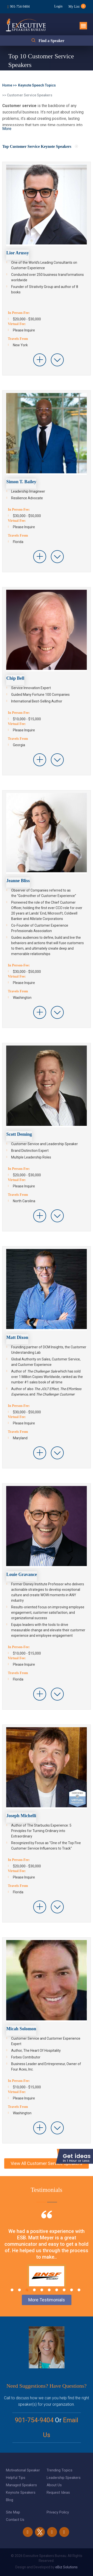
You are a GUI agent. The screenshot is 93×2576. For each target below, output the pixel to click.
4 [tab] (34, 2290)
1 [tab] (12, 2290)
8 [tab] (64, 2290)
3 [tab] (27, 2290)
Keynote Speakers (20, 2492)
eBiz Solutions (66, 2567)
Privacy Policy (58, 2512)
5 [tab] (41, 2290)
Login (58, 6)
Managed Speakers (21, 2485)
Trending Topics (59, 2470)
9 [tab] (71, 2290)
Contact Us (15, 2519)
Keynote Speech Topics (37, 85)
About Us (54, 2485)
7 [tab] (56, 2290)
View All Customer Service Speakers (46, 2163)
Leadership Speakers (64, 2477)
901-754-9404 (20, 6)
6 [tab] (49, 2290)
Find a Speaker (51, 41)
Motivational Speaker (23, 2470)
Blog (9, 2500)
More (6, 128)
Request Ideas (58, 2492)
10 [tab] (79, 2290)
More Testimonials (46, 2299)
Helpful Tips (15, 2477)
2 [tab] (19, 2290)
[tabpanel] (46, 2255)
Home (7, 85)
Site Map (13, 2512)
